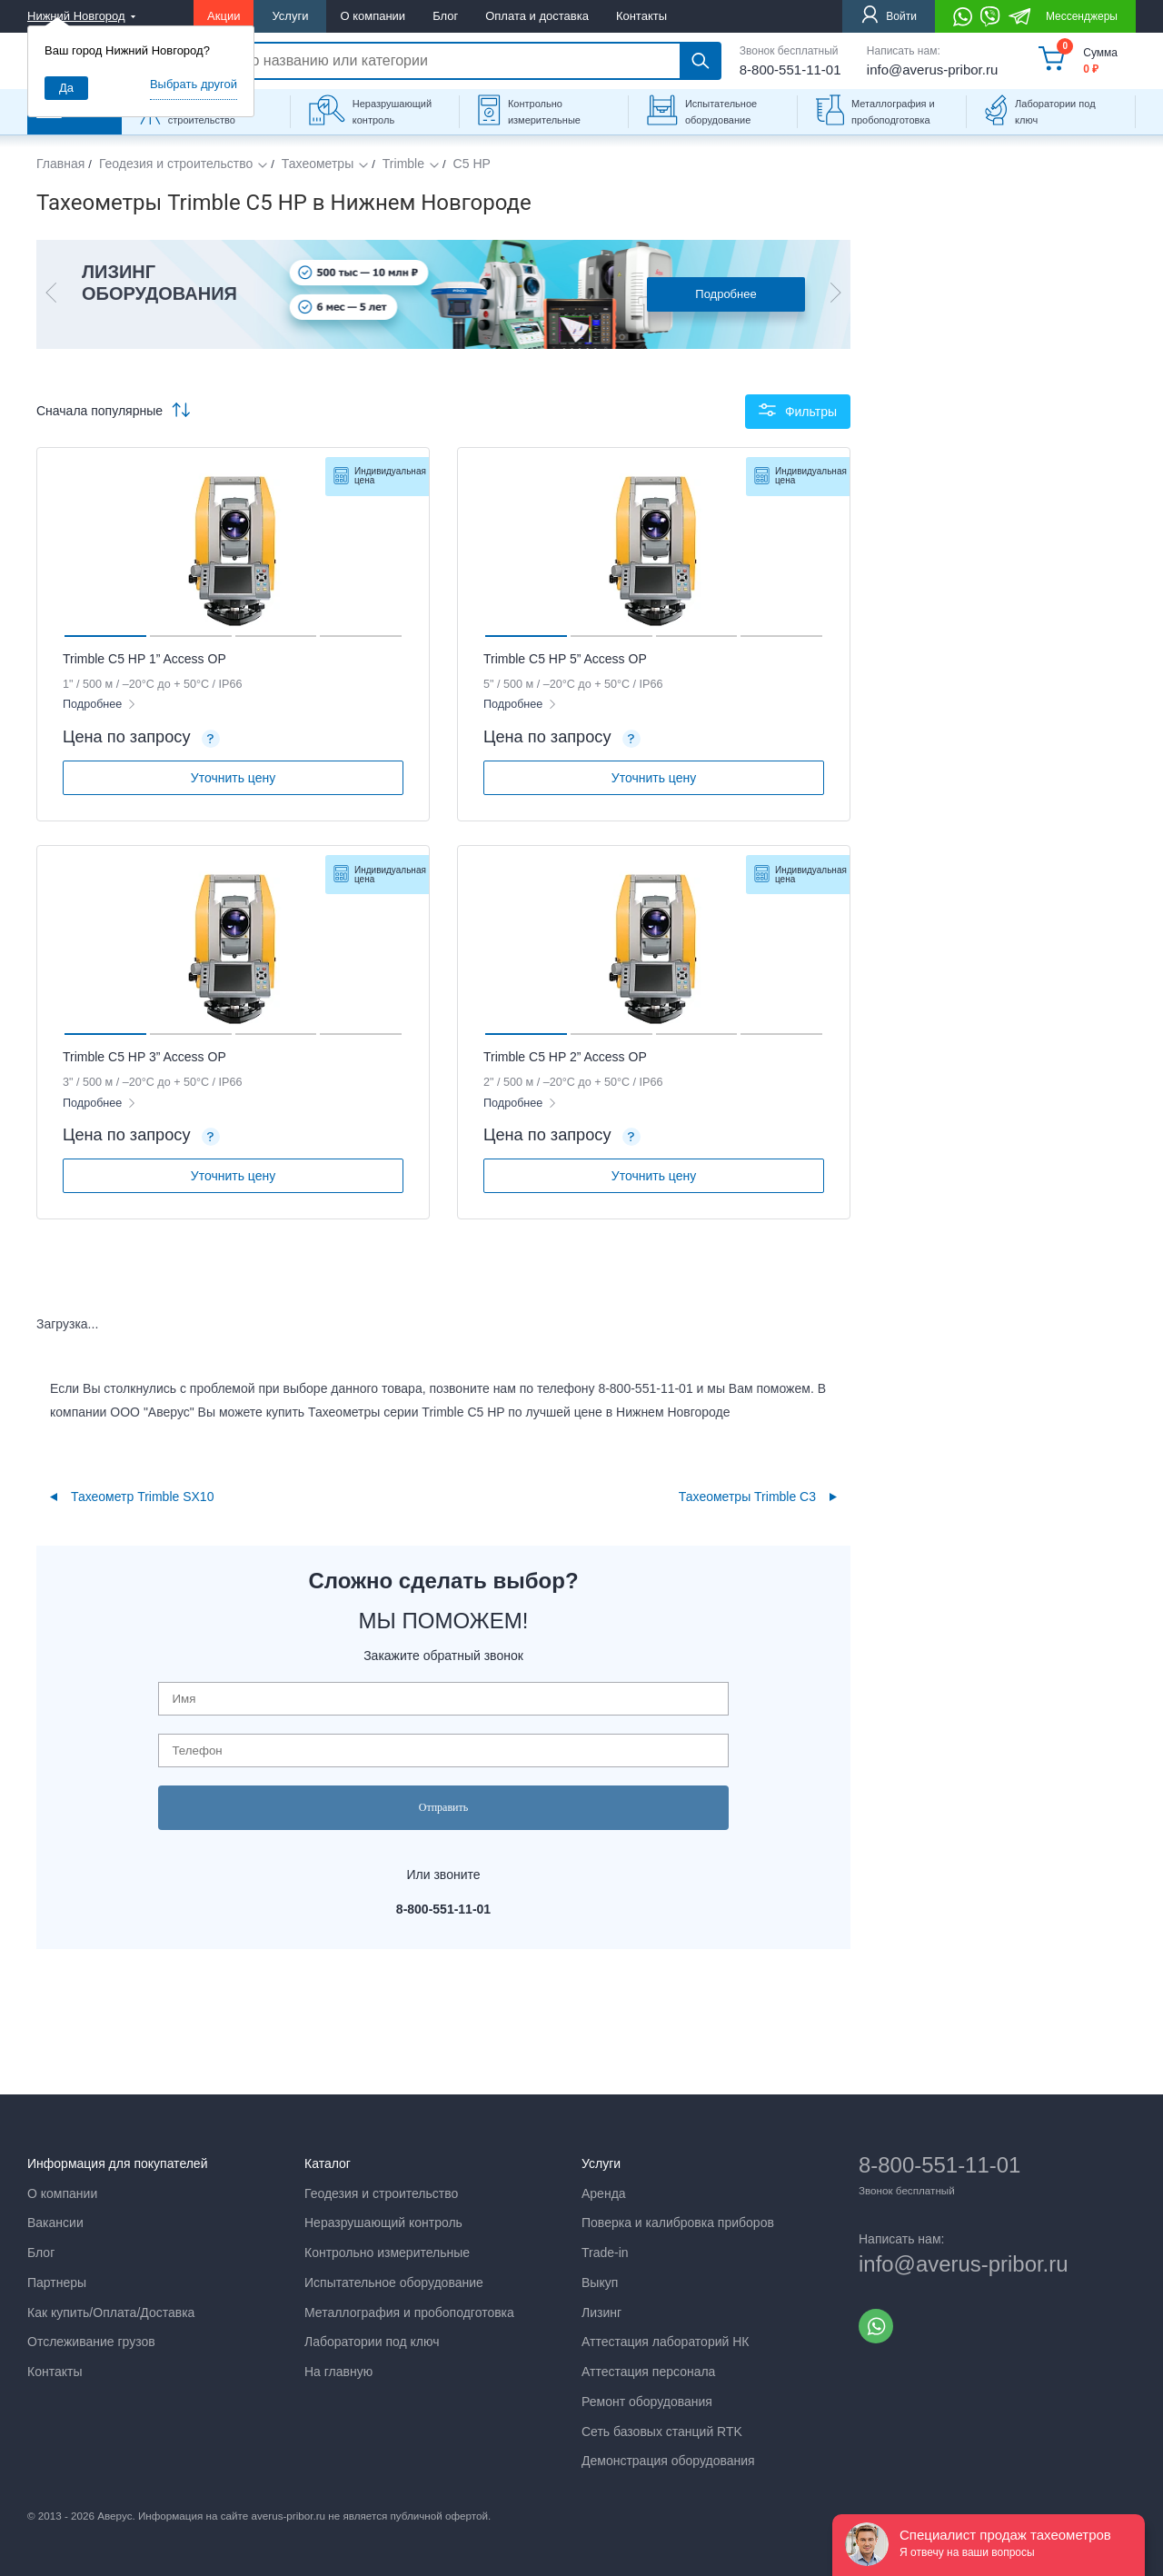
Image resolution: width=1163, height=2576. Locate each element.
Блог (445, 16)
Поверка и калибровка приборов (678, 2222)
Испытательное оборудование (721, 111)
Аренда (604, 2193)
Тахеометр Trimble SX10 (142, 1496)
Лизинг (601, 2312)
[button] (50, 294)
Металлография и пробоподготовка (893, 111)
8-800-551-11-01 (790, 69)
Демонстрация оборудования (668, 2460)
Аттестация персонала (648, 2371)
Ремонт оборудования (647, 2401)
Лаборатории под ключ (1055, 111)
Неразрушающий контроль (392, 111)
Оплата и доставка (537, 16)
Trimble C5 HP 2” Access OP (565, 1056)
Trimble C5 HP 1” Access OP (144, 658)
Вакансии (55, 2222)
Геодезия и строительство (176, 163)
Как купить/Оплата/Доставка (110, 2312)
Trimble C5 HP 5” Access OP (565, 658)
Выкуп (600, 2282)
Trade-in (605, 2252)
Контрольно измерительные (544, 111)
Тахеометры (317, 163)
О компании (372, 16)
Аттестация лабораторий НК (665, 2341)
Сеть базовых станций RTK (662, 2431)
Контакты (641, 16)
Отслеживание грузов (91, 2341)
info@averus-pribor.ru (932, 69)
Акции (223, 16)
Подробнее (725, 294)
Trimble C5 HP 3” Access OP (144, 1056)
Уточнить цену (233, 778)
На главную (338, 2371)
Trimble (403, 163)
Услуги (290, 16)
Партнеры (56, 2282)
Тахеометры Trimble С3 (747, 1496)
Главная (60, 163)
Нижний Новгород (76, 16)
